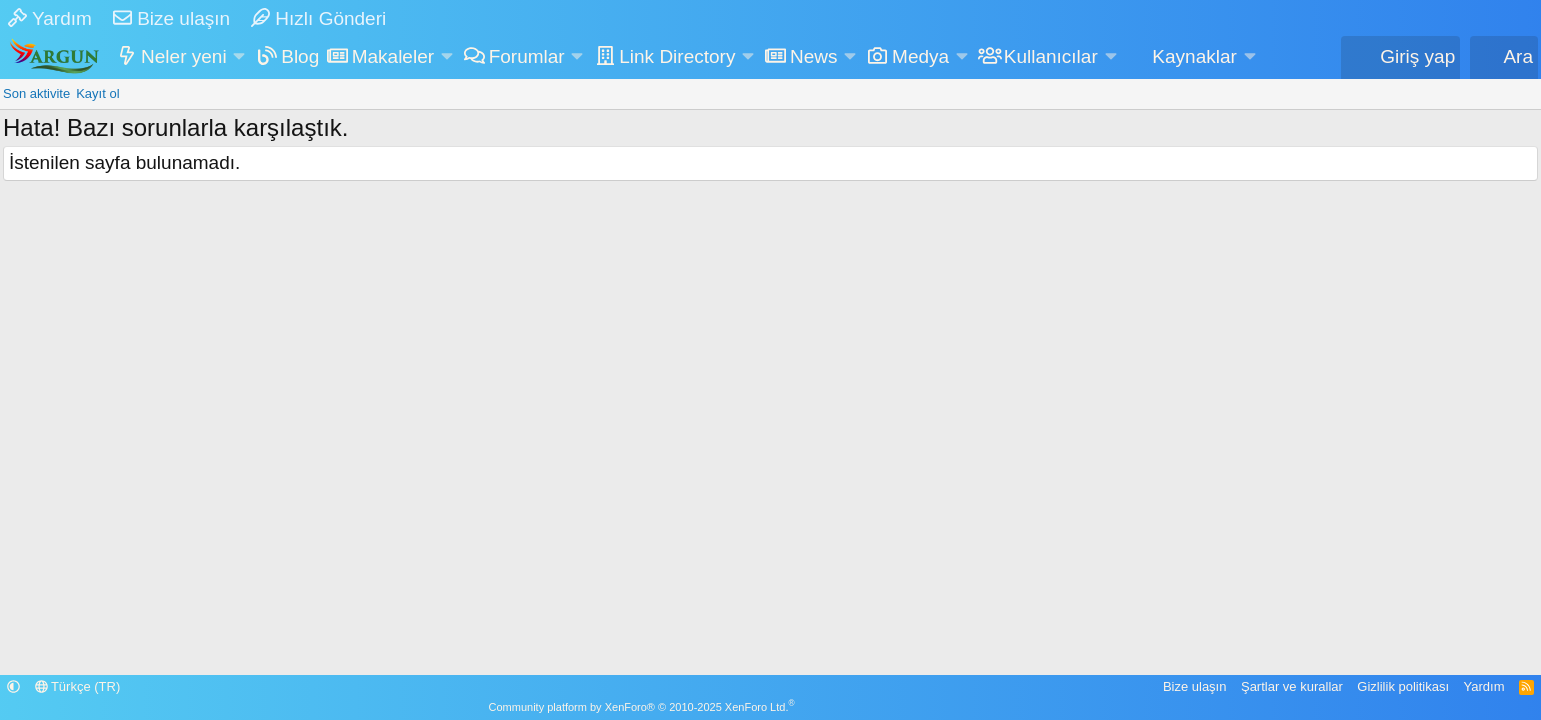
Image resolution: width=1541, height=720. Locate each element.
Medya (920, 56)
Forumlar (527, 56)
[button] (239, 57)
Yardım (50, 18)
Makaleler (393, 56)
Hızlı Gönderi (318, 18)
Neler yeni (184, 56)
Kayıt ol (97, 93)
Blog (300, 56)
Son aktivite (36, 93)
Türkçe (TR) (78, 686)
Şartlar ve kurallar (1292, 686)
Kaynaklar (1194, 56)
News (814, 56)
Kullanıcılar (1051, 56)
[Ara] (1504, 57)
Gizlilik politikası (1403, 686)
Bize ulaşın (171, 18)
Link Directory (677, 56)
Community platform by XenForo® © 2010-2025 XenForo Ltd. (642, 707)
